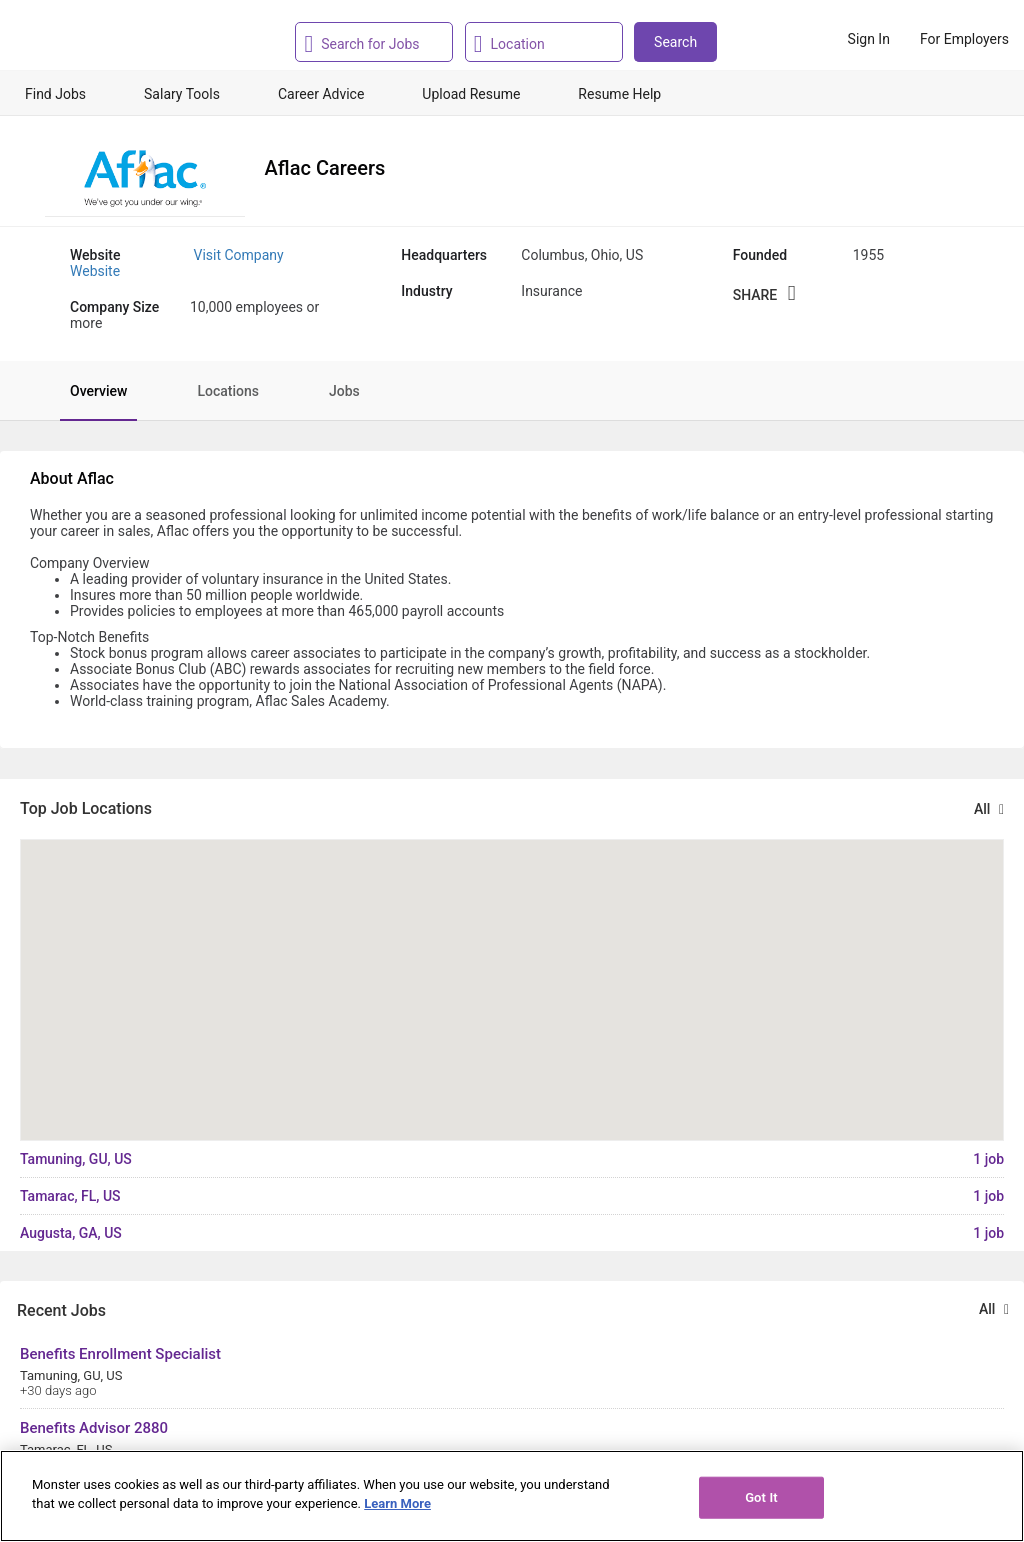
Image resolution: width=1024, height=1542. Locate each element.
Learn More (397, 1503)
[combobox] (380, 42)
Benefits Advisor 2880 (94, 1428)
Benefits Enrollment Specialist (120, 1354)
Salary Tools (182, 94)
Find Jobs (55, 94)
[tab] (88, 391)
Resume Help (619, 94)
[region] (512, 1496)
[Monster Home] (102, 39)
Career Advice (321, 94)
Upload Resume (471, 94)
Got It (761, 1497)
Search (675, 42)
